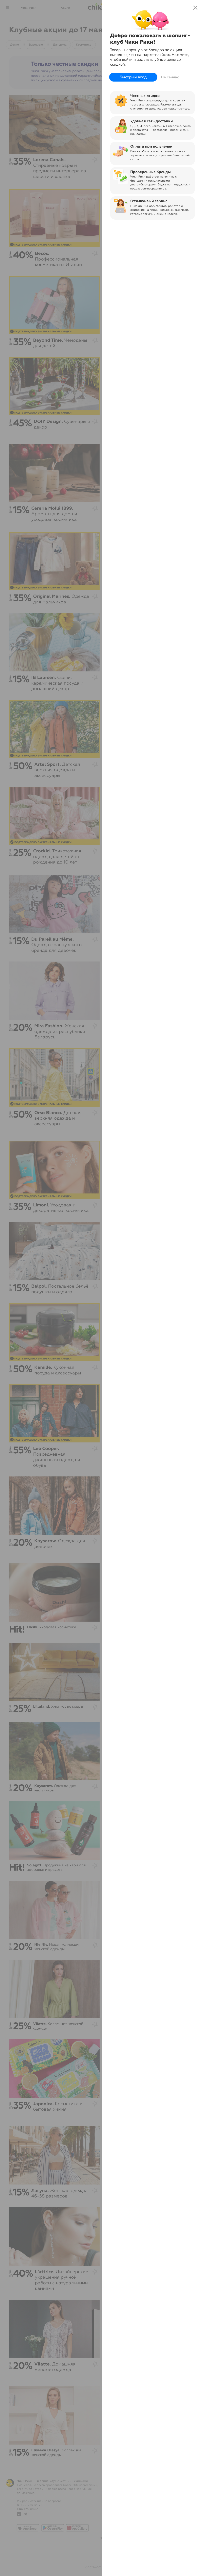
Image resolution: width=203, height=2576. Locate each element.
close (195, 7)
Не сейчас (170, 77)
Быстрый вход (133, 77)
